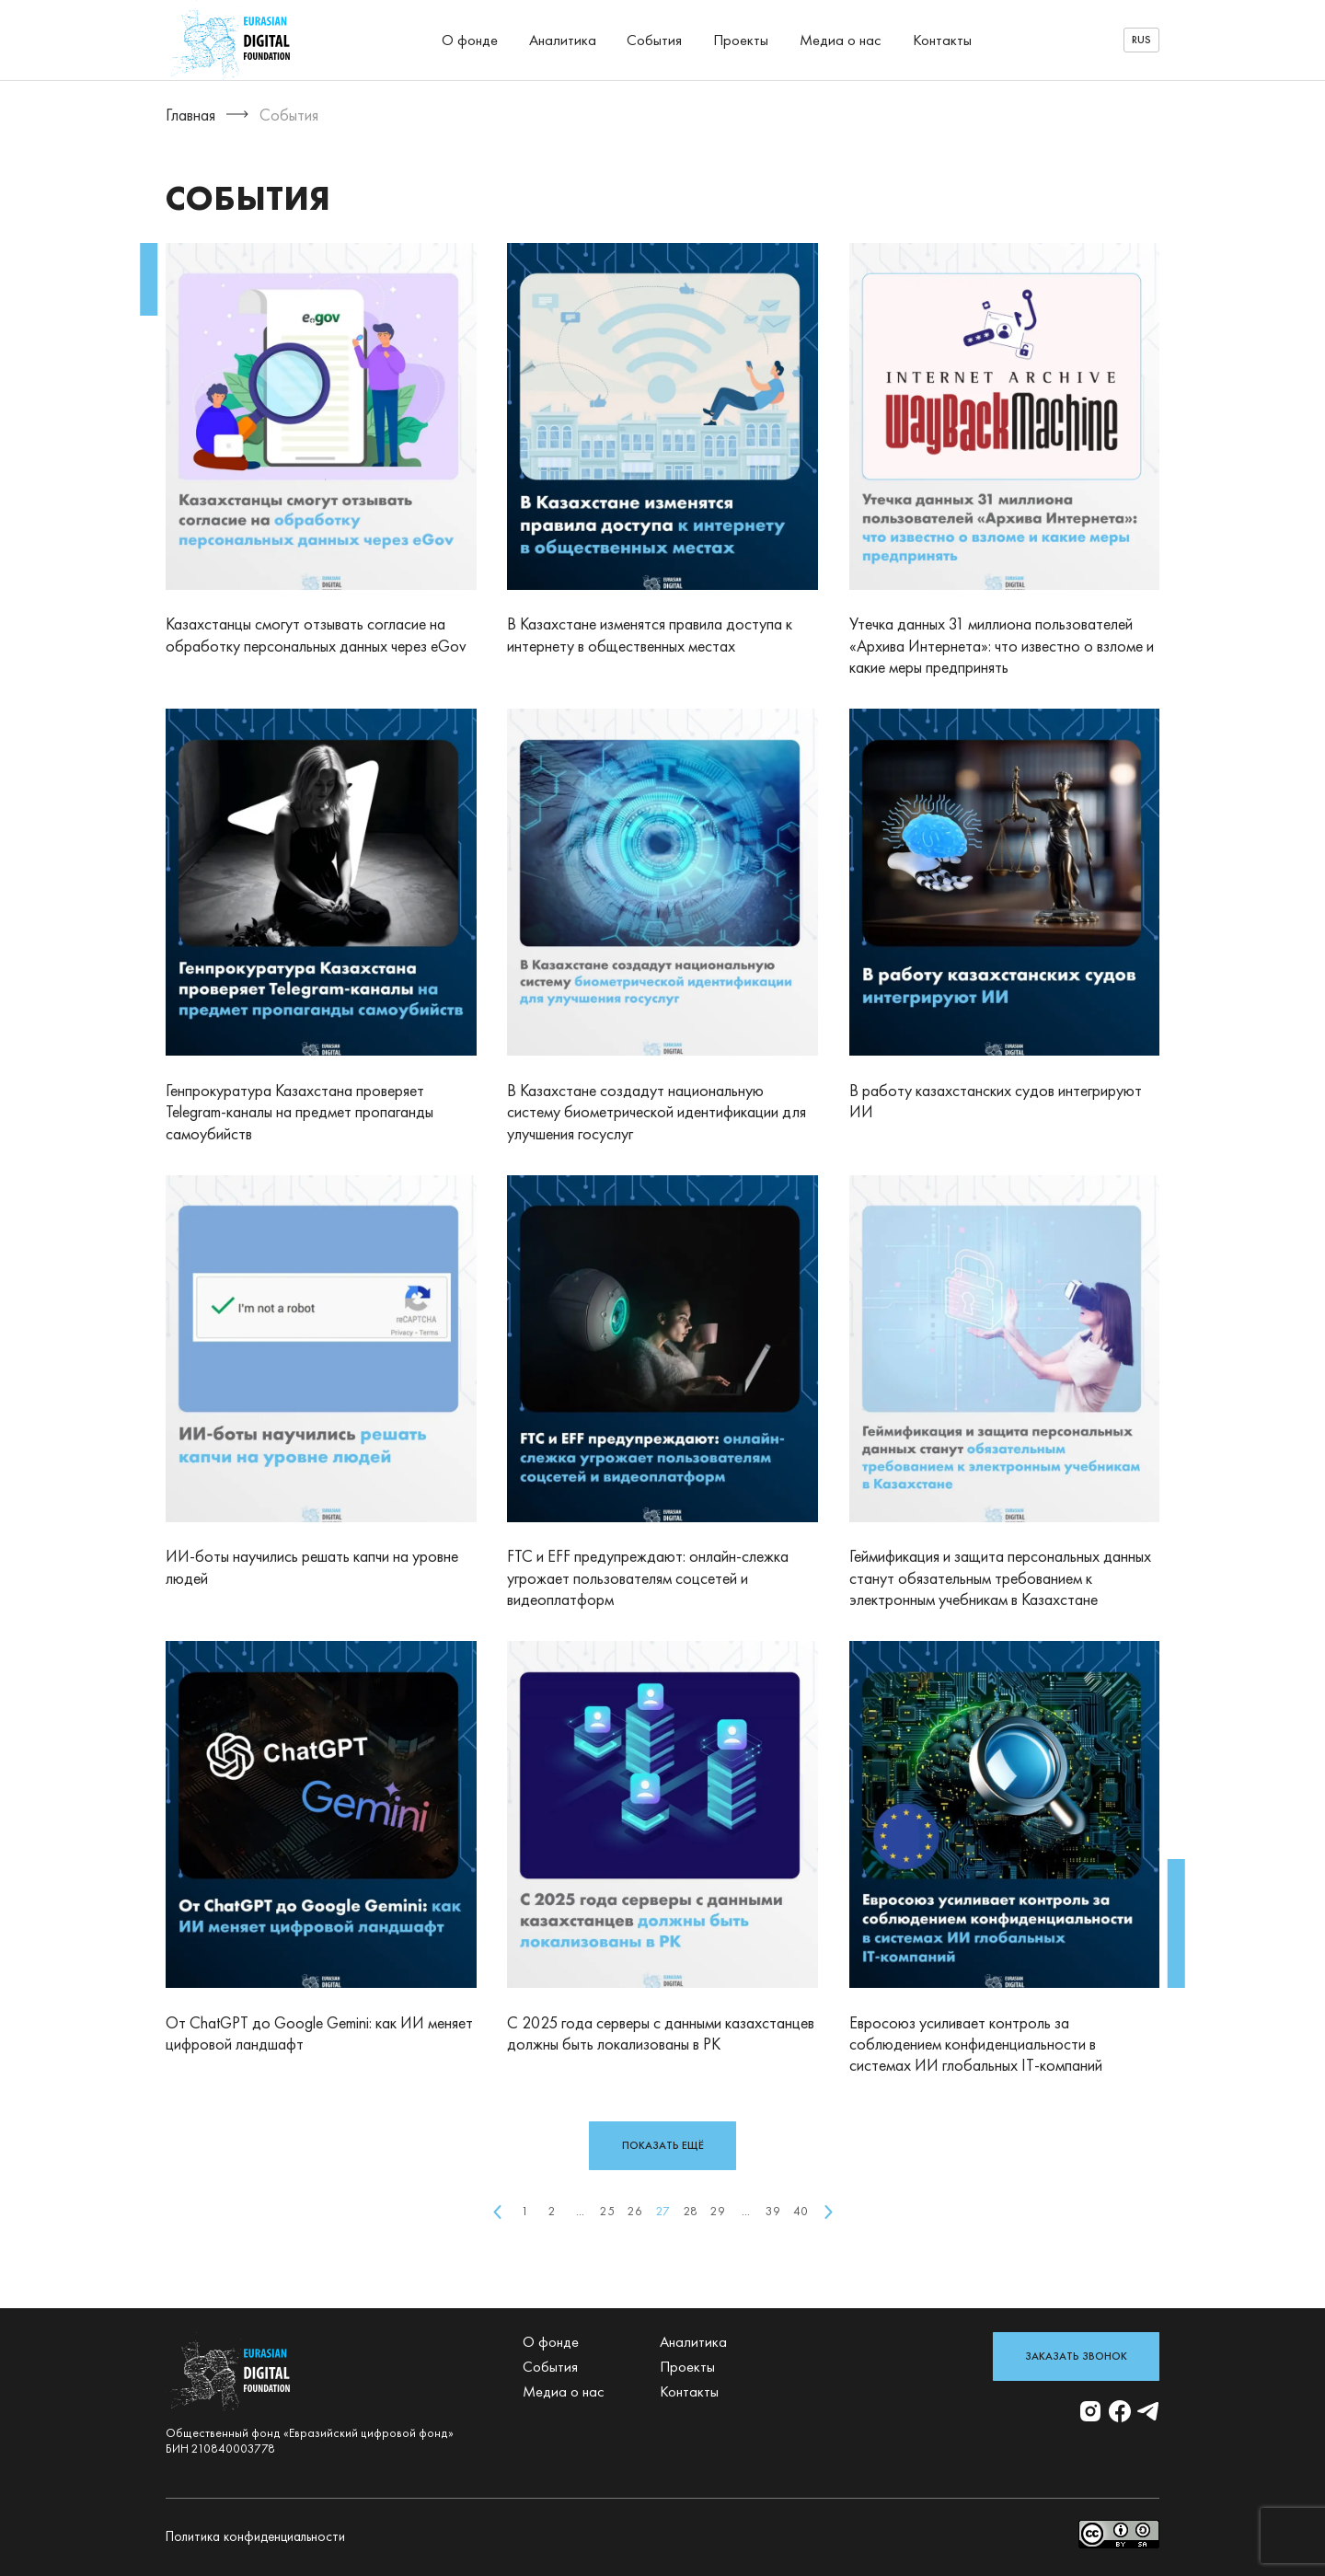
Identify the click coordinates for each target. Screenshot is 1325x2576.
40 (800, 2211)
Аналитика (562, 40)
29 (717, 2211)
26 (635, 2211)
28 (690, 2211)
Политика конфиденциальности (255, 2536)
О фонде (470, 40)
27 (663, 2211)
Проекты (740, 40)
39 (773, 2211)
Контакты (942, 40)
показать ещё (663, 2145)
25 (607, 2211)
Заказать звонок (1076, 2356)
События (654, 40)
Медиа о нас (840, 40)
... (580, 2211)
